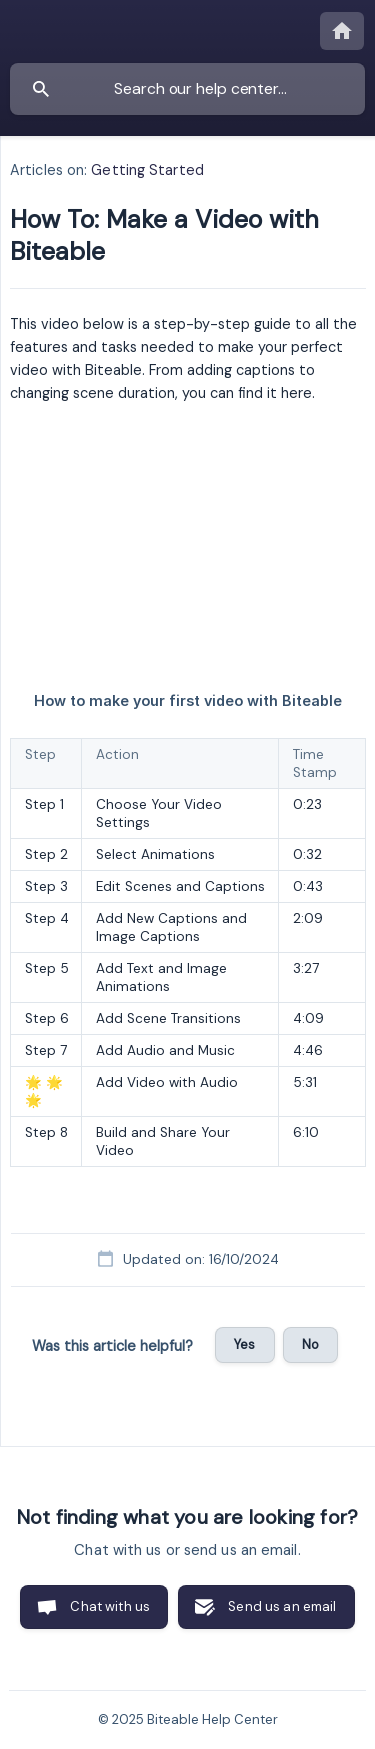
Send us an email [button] (282, 1606)
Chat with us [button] (110, 1606)
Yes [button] (244, 1344)
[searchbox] (187, 89)
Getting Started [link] (147, 170)
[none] (342, 31)
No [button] (310, 1344)
